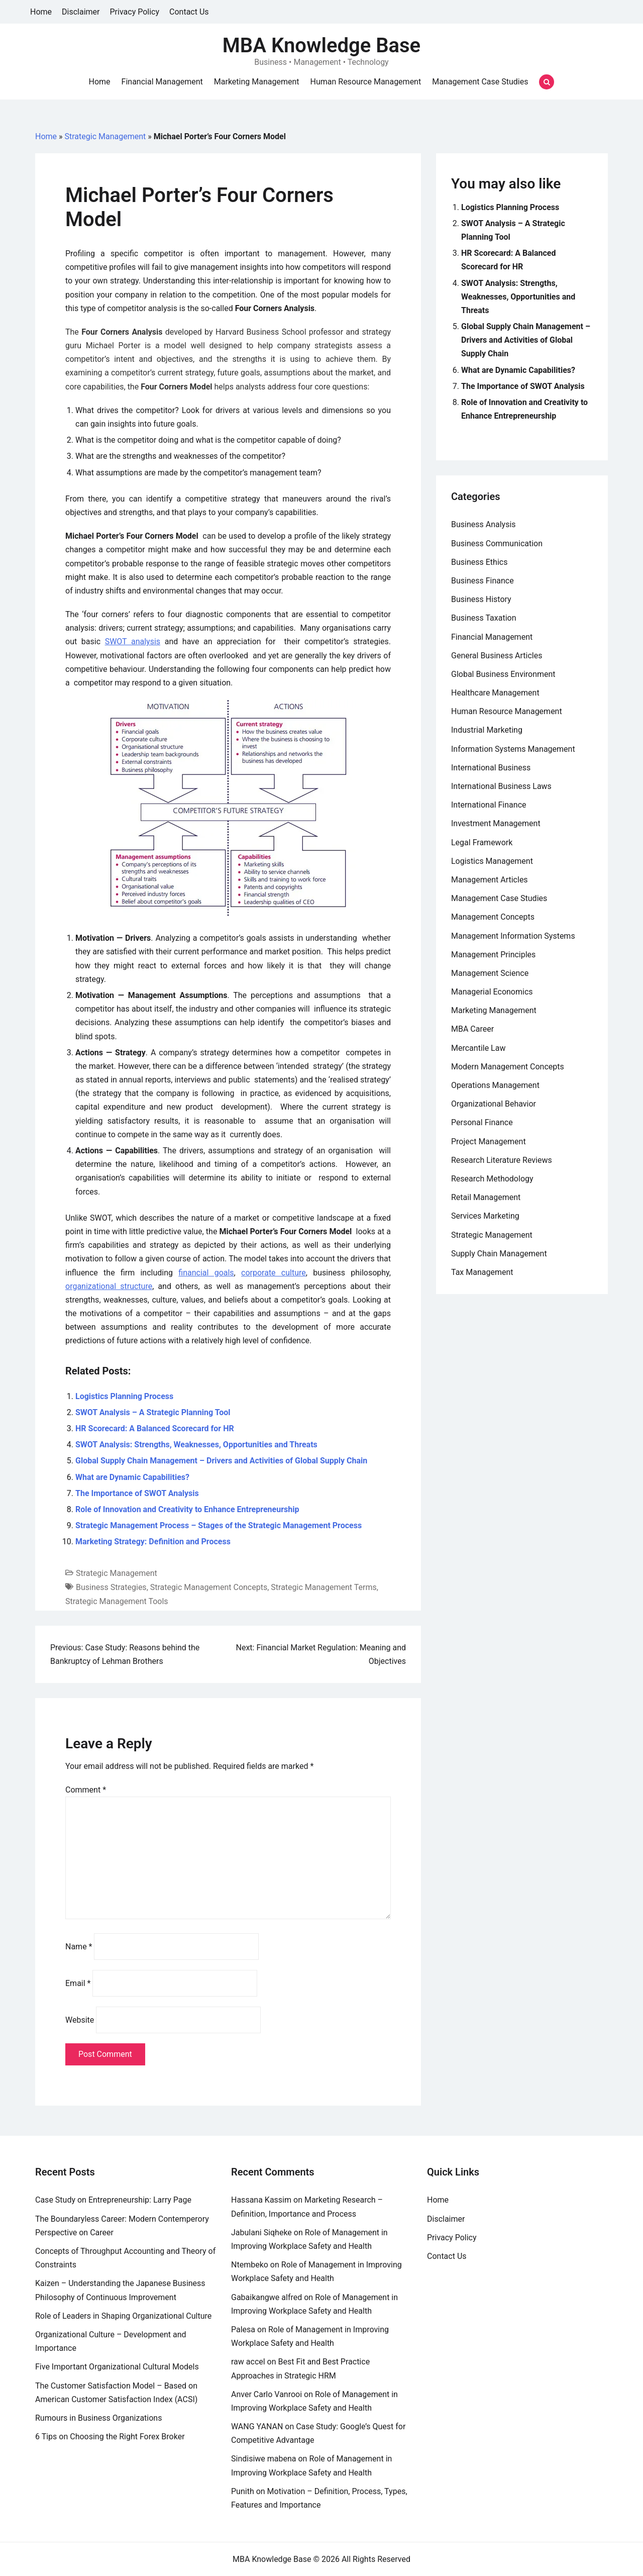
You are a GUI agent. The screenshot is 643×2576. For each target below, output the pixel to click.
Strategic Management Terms (323, 1587)
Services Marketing (485, 1216)
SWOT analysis (132, 641)
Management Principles (493, 954)
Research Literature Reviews (501, 1160)
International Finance (488, 805)
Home (41, 12)
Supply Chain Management (499, 1253)
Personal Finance (482, 1122)
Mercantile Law (478, 1048)
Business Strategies (111, 1587)
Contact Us (189, 12)
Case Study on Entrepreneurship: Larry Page (113, 2200)
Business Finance (482, 580)
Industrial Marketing (486, 730)
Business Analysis (483, 524)
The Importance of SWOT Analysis (137, 1493)
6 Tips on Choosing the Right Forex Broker (110, 2436)
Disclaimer (80, 12)
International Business (490, 767)
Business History (481, 599)
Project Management (488, 1141)
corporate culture (273, 1272)
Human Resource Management (365, 81)
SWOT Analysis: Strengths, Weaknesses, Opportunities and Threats (196, 1444)
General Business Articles (497, 655)
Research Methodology (492, 1178)
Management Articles (489, 879)
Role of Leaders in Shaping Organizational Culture (123, 2316)
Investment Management (496, 823)
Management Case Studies (480, 81)
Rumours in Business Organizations (98, 2418)
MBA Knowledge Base (321, 45)
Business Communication (497, 543)
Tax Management (482, 1272)
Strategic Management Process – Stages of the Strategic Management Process (218, 1525)
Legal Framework (481, 842)
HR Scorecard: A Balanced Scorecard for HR (154, 1428)
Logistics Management (492, 861)
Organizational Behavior (493, 1104)
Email (77, 1983)
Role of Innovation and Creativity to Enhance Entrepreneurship (187, 1509)
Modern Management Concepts (507, 1066)
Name (78, 1946)
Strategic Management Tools (116, 1601)
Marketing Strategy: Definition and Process (153, 1541)
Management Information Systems (513, 936)
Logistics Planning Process (124, 1396)
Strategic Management (105, 136)
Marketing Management (256, 81)
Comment (85, 1790)
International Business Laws (501, 786)
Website (79, 2020)
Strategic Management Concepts (208, 1587)
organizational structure (108, 1286)
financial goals (206, 1272)
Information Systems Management (513, 749)
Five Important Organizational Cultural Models (117, 2366)
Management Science (489, 973)
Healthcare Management (495, 693)
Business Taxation (483, 618)
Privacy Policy (135, 12)
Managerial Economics (492, 992)
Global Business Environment (503, 674)
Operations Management (495, 1085)
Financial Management (162, 81)
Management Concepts (492, 917)
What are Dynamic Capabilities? (132, 1477)
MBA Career (472, 1029)
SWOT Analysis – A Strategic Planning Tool (153, 1412)
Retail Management (485, 1197)
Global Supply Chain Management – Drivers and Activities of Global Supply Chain (221, 1460)
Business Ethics (479, 562)
